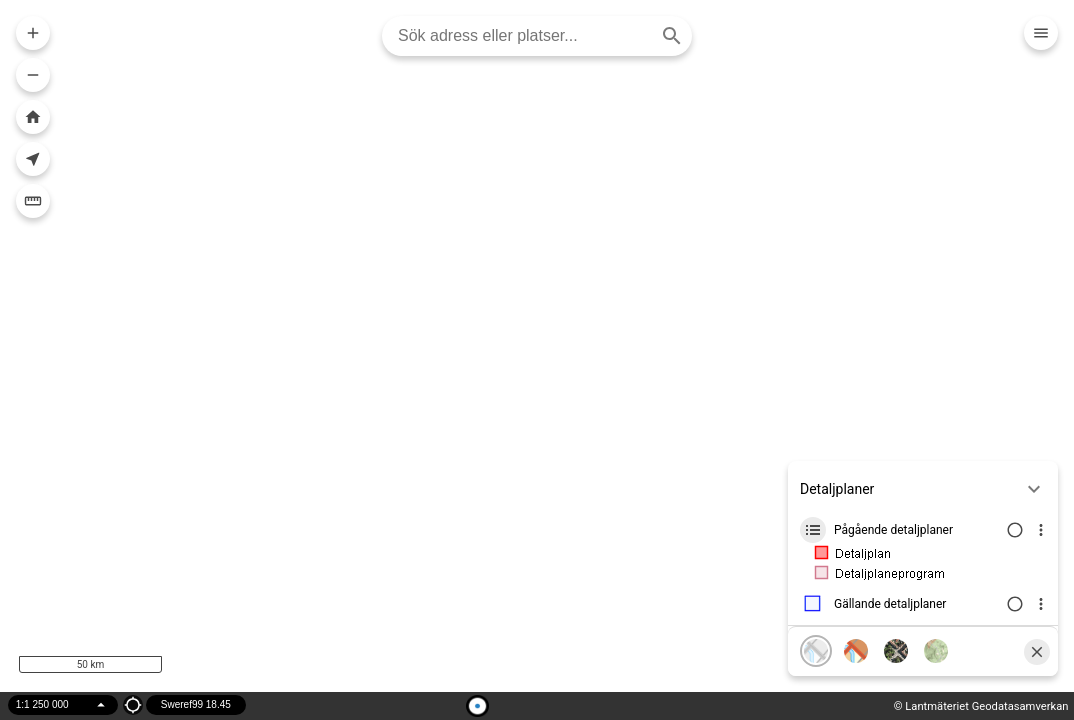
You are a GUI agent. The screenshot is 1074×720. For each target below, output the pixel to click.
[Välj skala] (63, 705)
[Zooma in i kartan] (33, 33)
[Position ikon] (133, 705)
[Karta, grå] (816, 651)
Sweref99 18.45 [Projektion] (196, 704)
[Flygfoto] (896, 651)
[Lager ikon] (813, 530)
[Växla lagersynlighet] (1013, 530)
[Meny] (1041, 33)
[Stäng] (1037, 652)
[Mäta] (33, 201)
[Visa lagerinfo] (1041, 530)
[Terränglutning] (936, 651)
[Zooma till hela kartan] (33, 117)
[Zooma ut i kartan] (33, 75)
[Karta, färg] (856, 651)
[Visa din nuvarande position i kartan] (33, 159)
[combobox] (529, 36)
